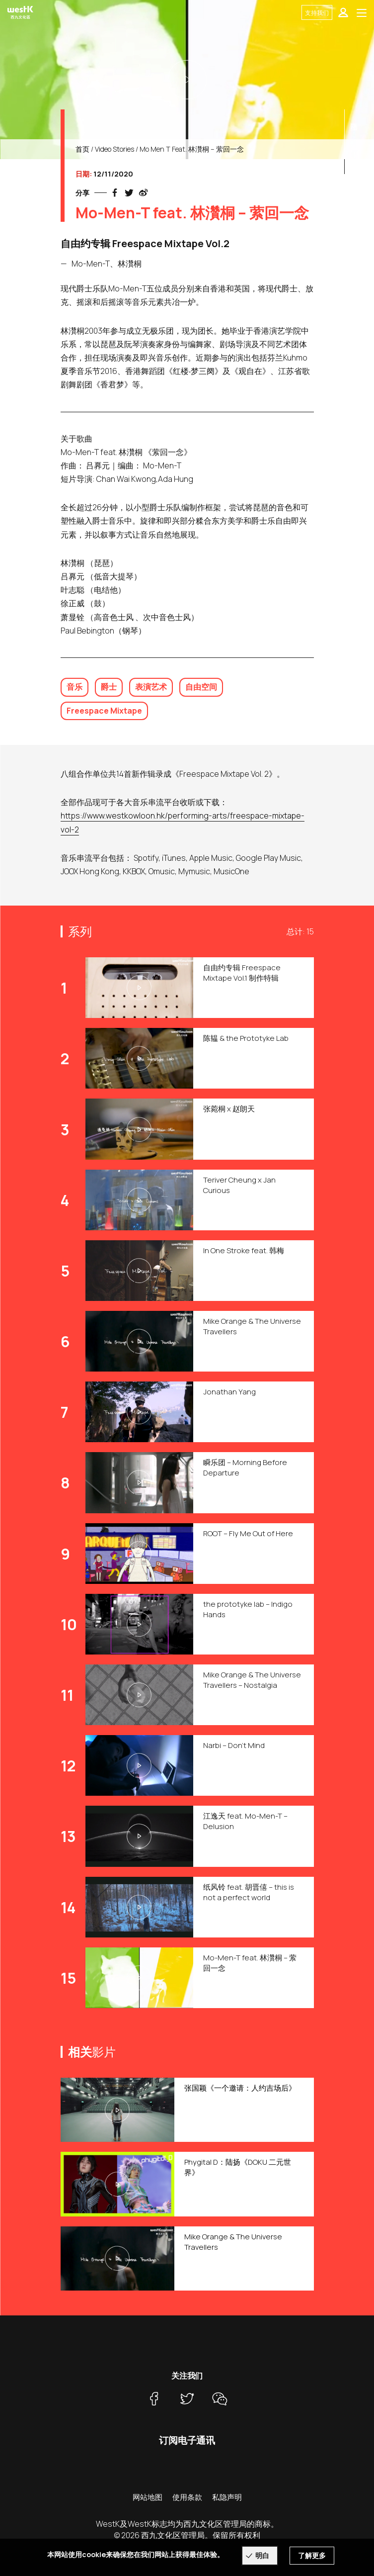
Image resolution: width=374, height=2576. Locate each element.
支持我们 (317, 12)
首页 (82, 149)
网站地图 (147, 2497)
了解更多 (312, 2555)
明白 (262, 2555)
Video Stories (114, 149)
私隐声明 (227, 2497)
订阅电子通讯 (187, 2440)
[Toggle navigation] (361, 12)
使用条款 (187, 2497)
